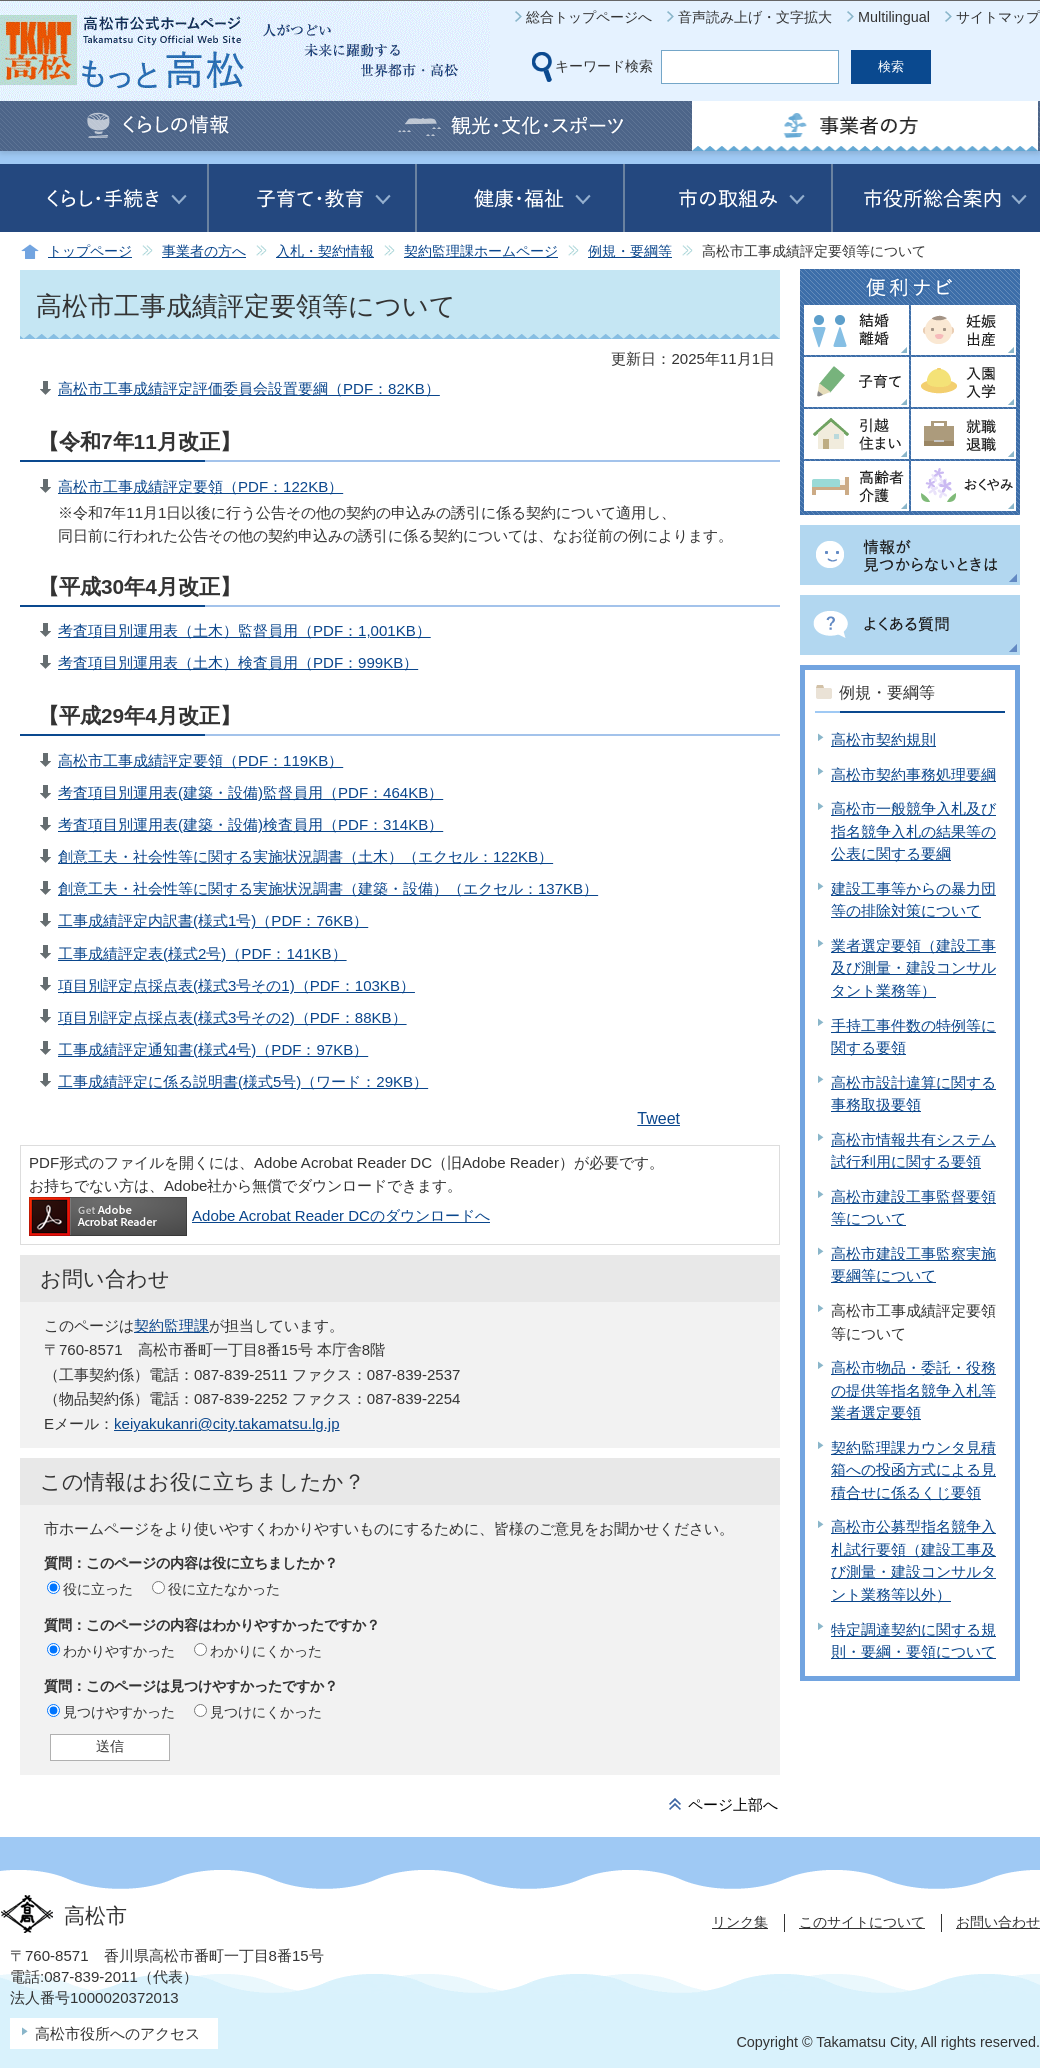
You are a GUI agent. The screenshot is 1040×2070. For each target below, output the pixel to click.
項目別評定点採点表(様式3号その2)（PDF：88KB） (232, 1017)
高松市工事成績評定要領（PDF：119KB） (200, 760)
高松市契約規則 (883, 739)
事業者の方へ (204, 251)
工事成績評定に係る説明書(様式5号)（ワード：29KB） (243, 1081)
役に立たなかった (224, 1589)
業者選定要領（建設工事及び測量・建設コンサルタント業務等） (913, 968)
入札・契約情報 (325, 251)
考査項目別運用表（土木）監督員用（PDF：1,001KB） (244, 630)
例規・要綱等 (630, 251)
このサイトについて (862, 1922)
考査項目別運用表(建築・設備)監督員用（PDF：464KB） (250, 792)
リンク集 (740, 1922)
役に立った (98, 1589)
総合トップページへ (589, 17)
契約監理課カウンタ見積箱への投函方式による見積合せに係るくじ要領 (913, 1470)
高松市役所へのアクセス (117, 2033)
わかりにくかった (266, 1651)
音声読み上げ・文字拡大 (755, 17)
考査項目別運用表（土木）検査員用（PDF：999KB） (238, 662)
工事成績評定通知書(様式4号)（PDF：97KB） (213, 1049)
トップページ (90, 251)
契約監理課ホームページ (481, 251)
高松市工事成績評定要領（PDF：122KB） (200, 486)
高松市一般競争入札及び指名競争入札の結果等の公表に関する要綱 (913, 831)
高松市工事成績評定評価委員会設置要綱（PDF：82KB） (249, 388)
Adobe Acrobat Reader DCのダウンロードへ (259, 1215)
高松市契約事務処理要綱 (913, 774)
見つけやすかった (119, 1712)
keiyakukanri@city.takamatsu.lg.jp (227, 1423)
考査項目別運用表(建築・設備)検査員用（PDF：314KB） (250, 824)
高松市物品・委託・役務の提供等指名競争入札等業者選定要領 (913, 1390)
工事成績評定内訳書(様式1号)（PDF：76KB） (213, 920)
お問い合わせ (998, 1922)
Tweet (658, 1118)
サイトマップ (998, 17)
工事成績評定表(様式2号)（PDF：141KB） (202, 953)
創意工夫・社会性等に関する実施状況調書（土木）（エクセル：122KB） (305, 856)
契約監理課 (171, 1325)
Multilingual (894, 17)
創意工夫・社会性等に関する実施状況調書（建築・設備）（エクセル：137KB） (328, 888)
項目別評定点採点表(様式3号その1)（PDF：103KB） (236, 985)
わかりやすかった (119, 1651)
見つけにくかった (266, 1712)
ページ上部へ (733, 1804)
